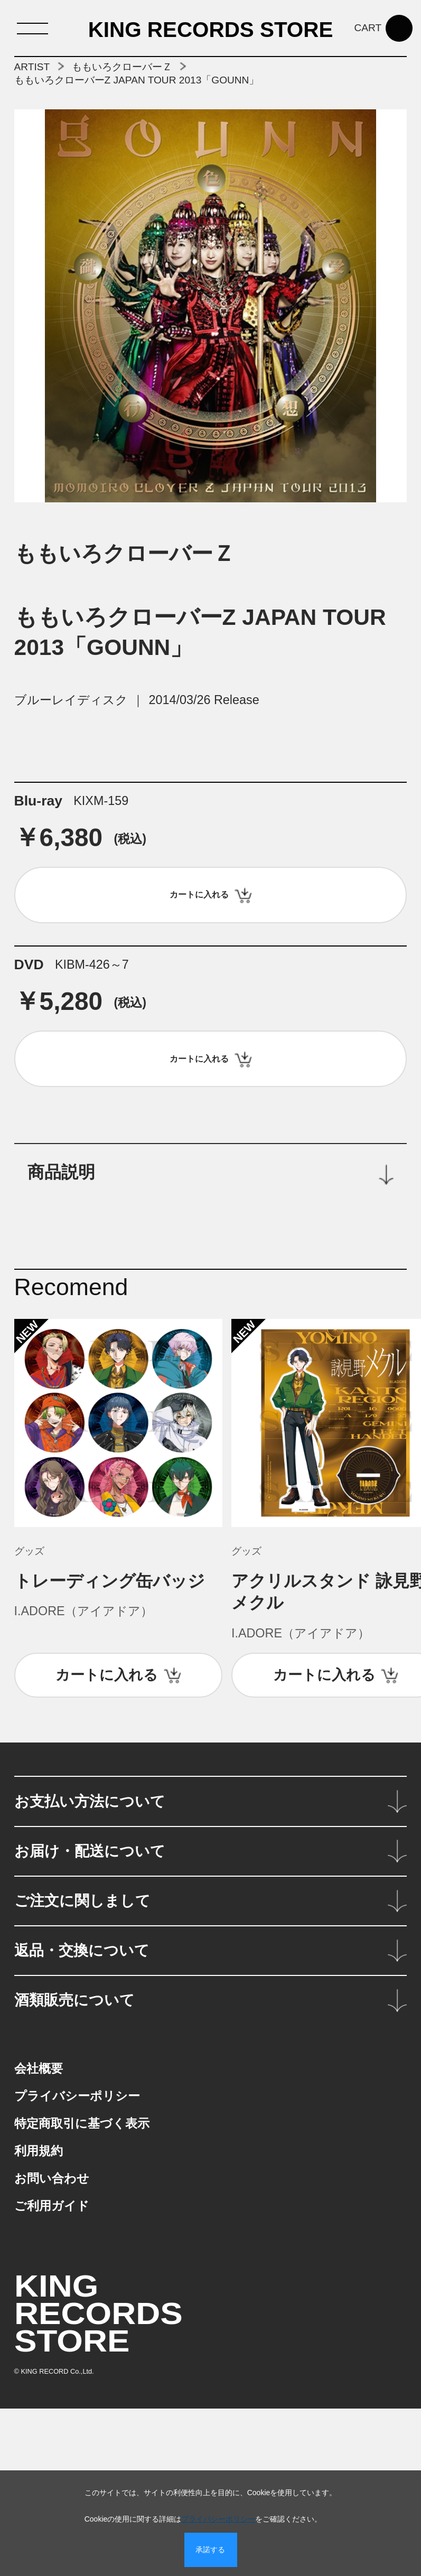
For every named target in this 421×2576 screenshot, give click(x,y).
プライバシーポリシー (218, 2519)
